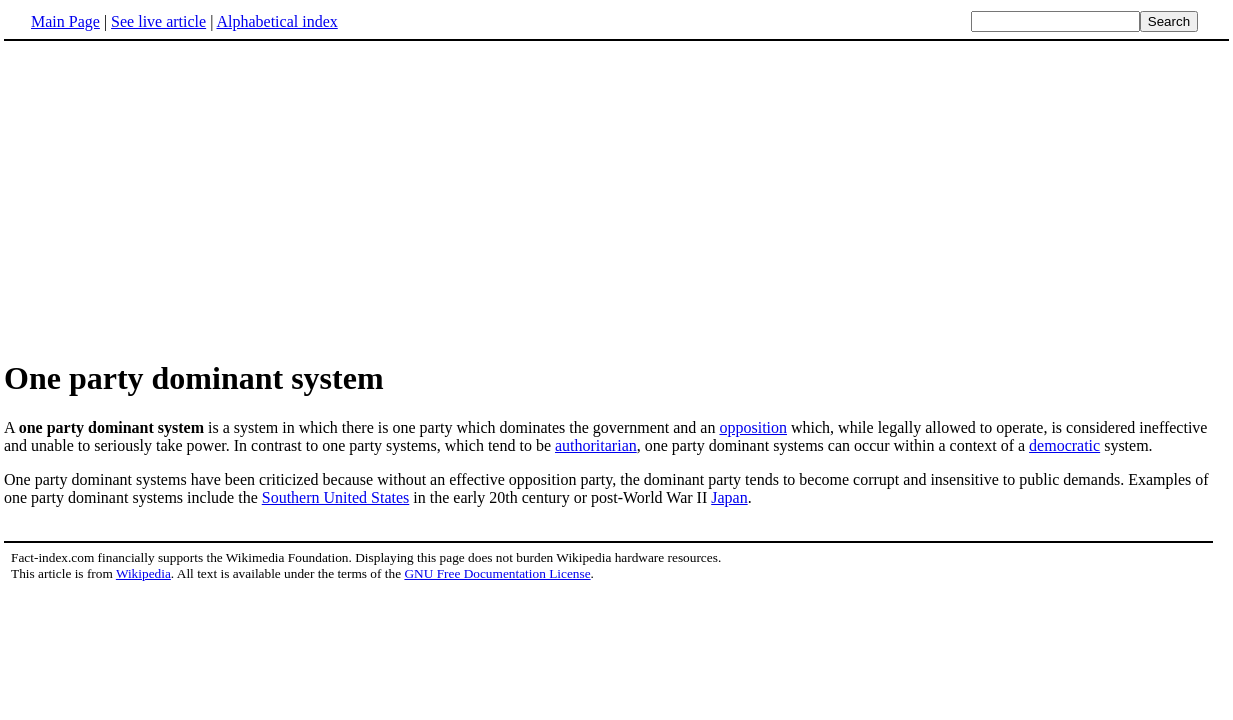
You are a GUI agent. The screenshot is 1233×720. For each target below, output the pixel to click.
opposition (753, 427)
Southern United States (336, 497)
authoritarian (596, 445)
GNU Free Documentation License (497, 573)
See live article (158, 21)
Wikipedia (143, 573)
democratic (1064, 445)
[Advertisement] (172, 199)
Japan (729, 497)
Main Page (65, 21)
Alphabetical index (276, 21)
